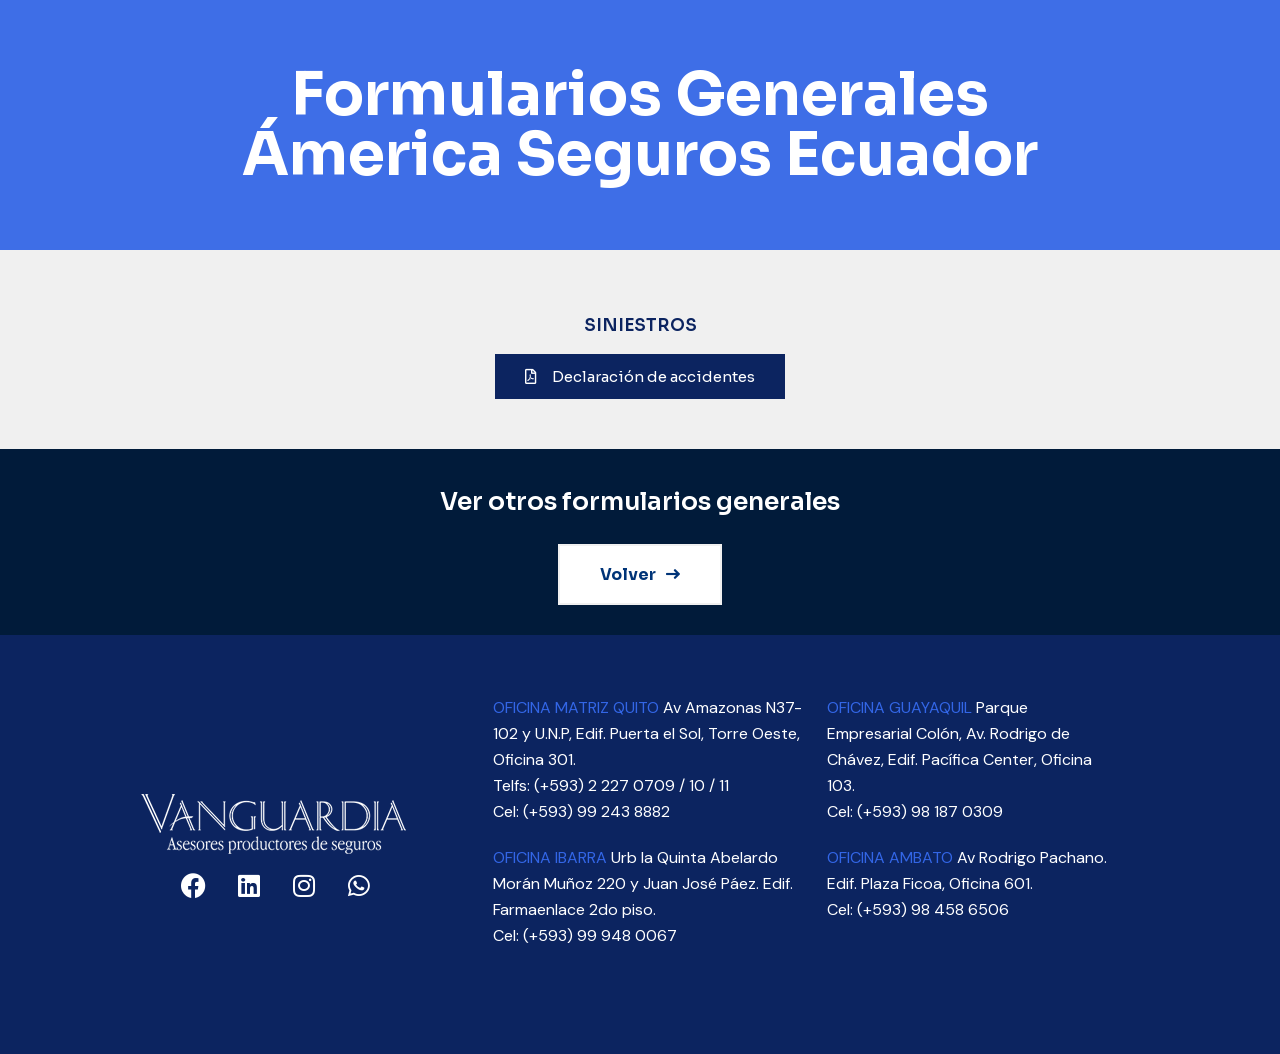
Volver (640, 574)
